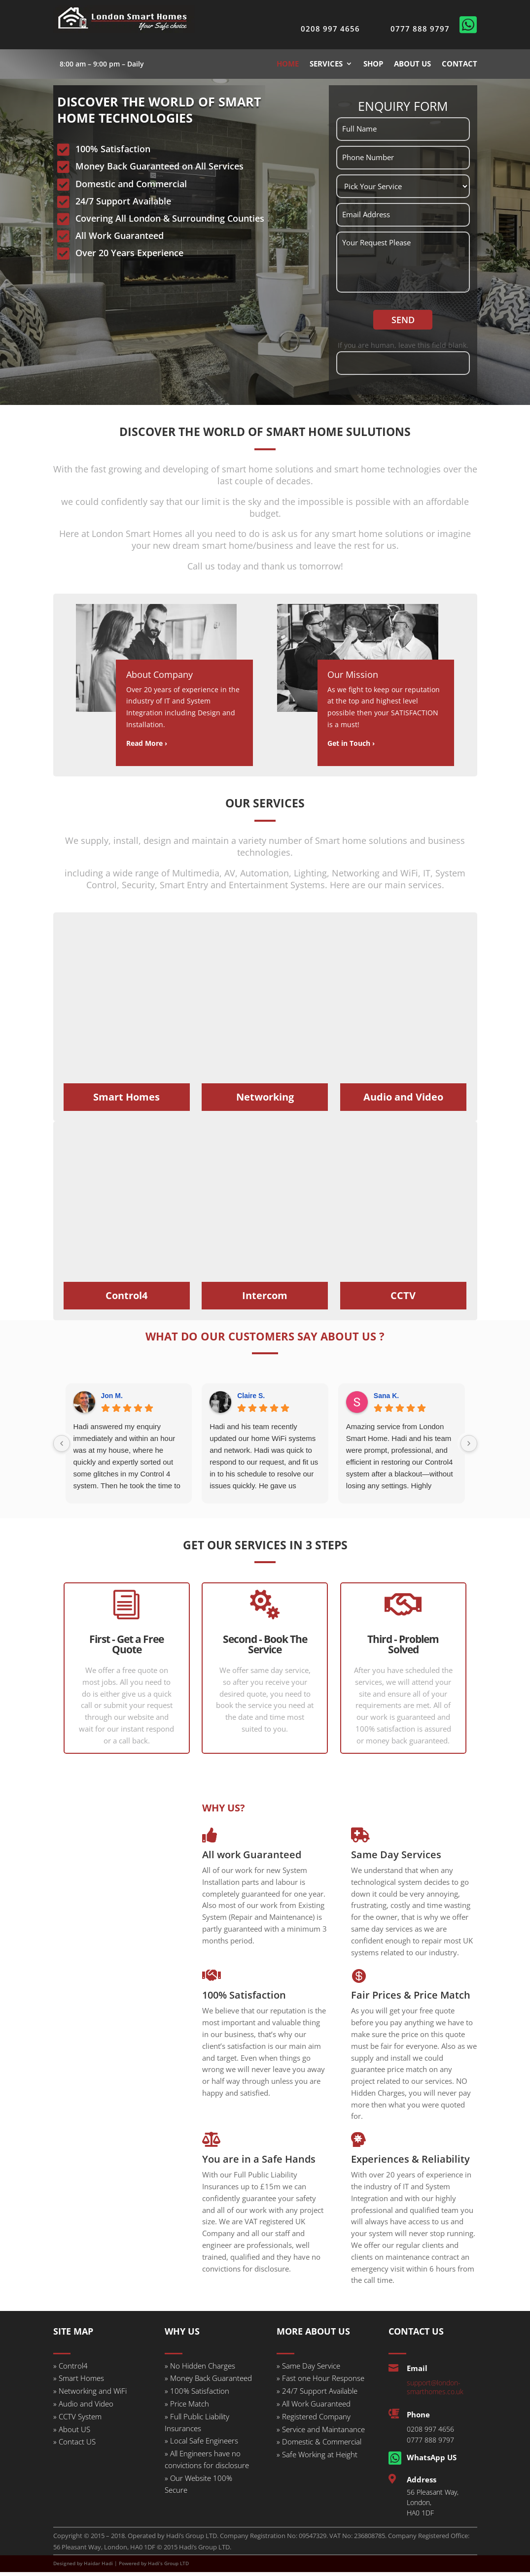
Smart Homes (126, 1101)
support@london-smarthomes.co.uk (435, 2391)
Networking (265, 1101)
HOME (288, 63)
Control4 (126, 1299)
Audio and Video (403, 1101)
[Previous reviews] (61, 1447)
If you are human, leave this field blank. (403, 349)
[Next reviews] (468, 1447)
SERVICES (326, 63)
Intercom (264, 1299)
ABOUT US (412, 63)
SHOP (373, 63)
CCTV (403, 1299)
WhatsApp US (432, 2462)
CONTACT (459, 63)
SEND (403, 324)
